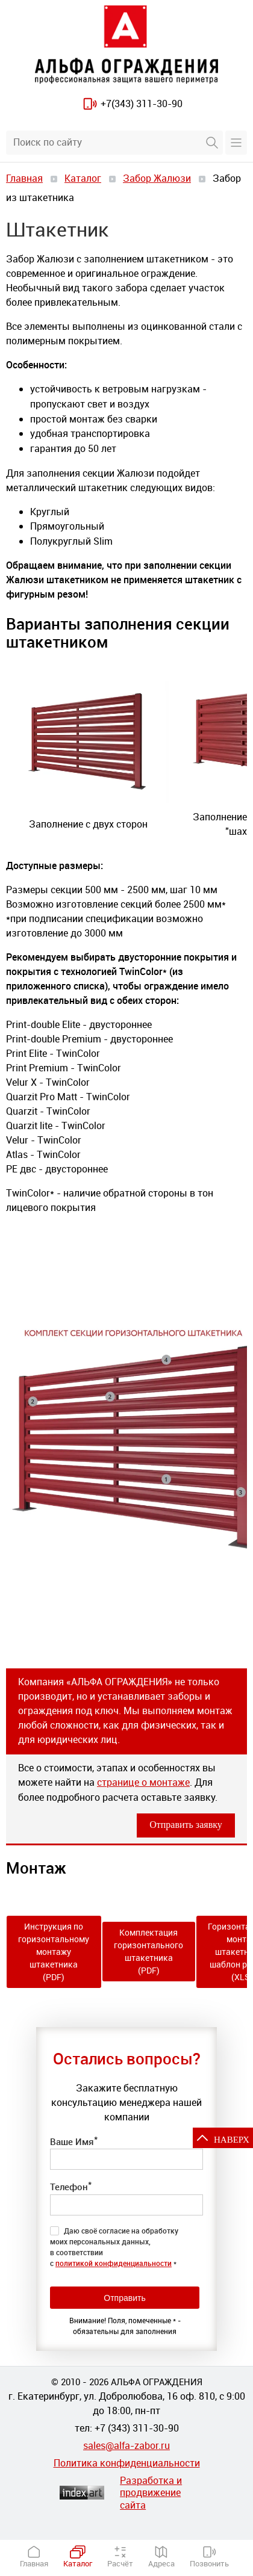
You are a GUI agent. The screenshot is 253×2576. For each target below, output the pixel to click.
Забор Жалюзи (157, 178)
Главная (24, 178)
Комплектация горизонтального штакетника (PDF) (148, 1951)
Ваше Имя (74, 2140)
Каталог (82, 178)
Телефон (71, 2186)
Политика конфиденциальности (127, 2462)
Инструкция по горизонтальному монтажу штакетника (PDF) (53, 1952)
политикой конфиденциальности (113, 2263)
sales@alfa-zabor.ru (126, 2445)
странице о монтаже (143, 1782)
